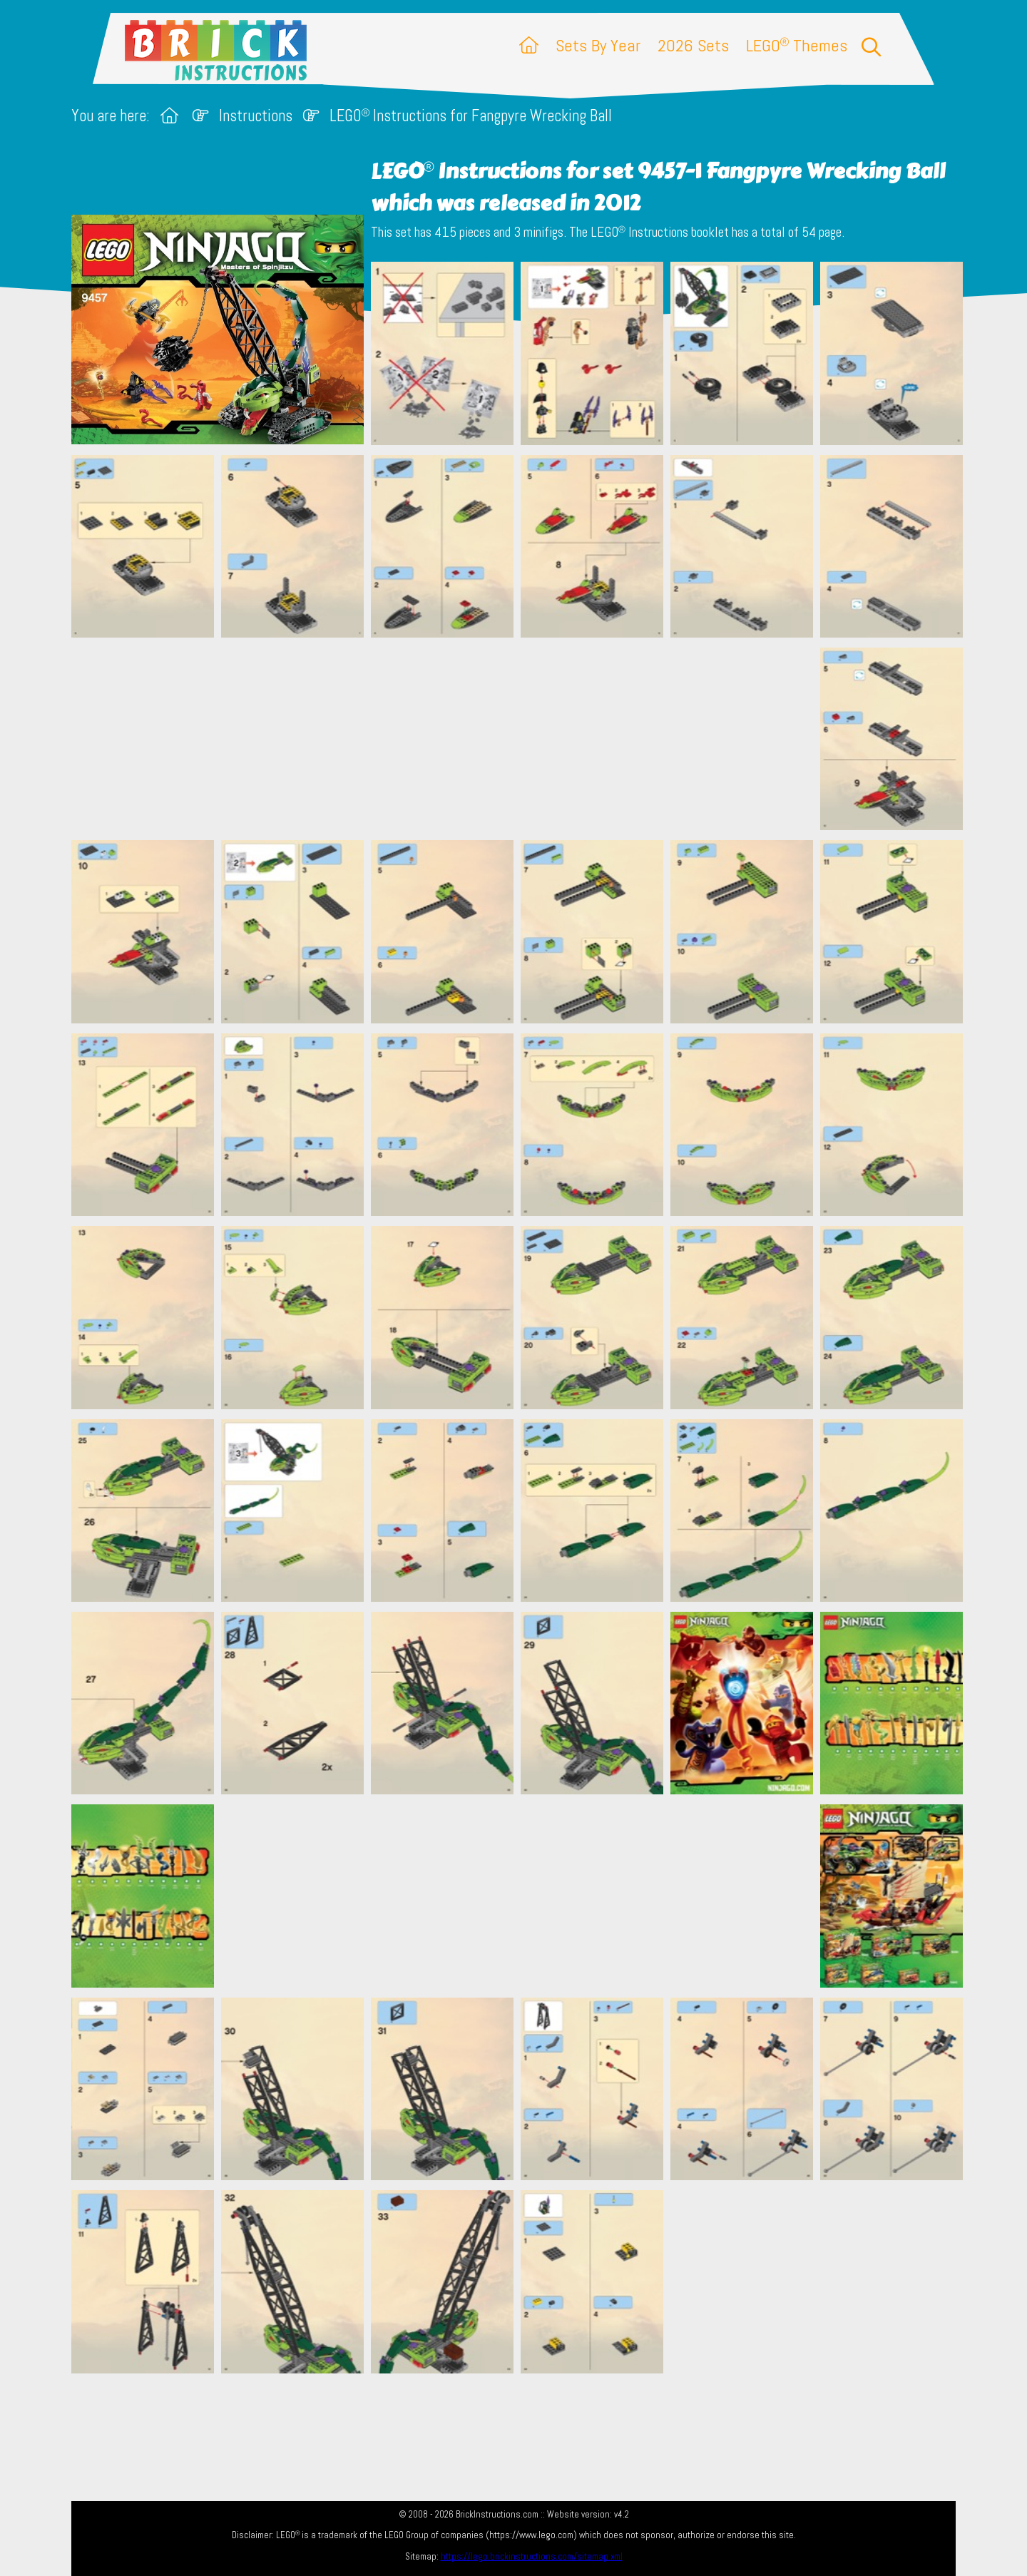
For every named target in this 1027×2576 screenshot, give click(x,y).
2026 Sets (693, 45)
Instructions (255, 116)
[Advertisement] (521, 739)
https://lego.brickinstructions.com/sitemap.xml (532, 2556)
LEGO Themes (796, 45)
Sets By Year (598, 45)
